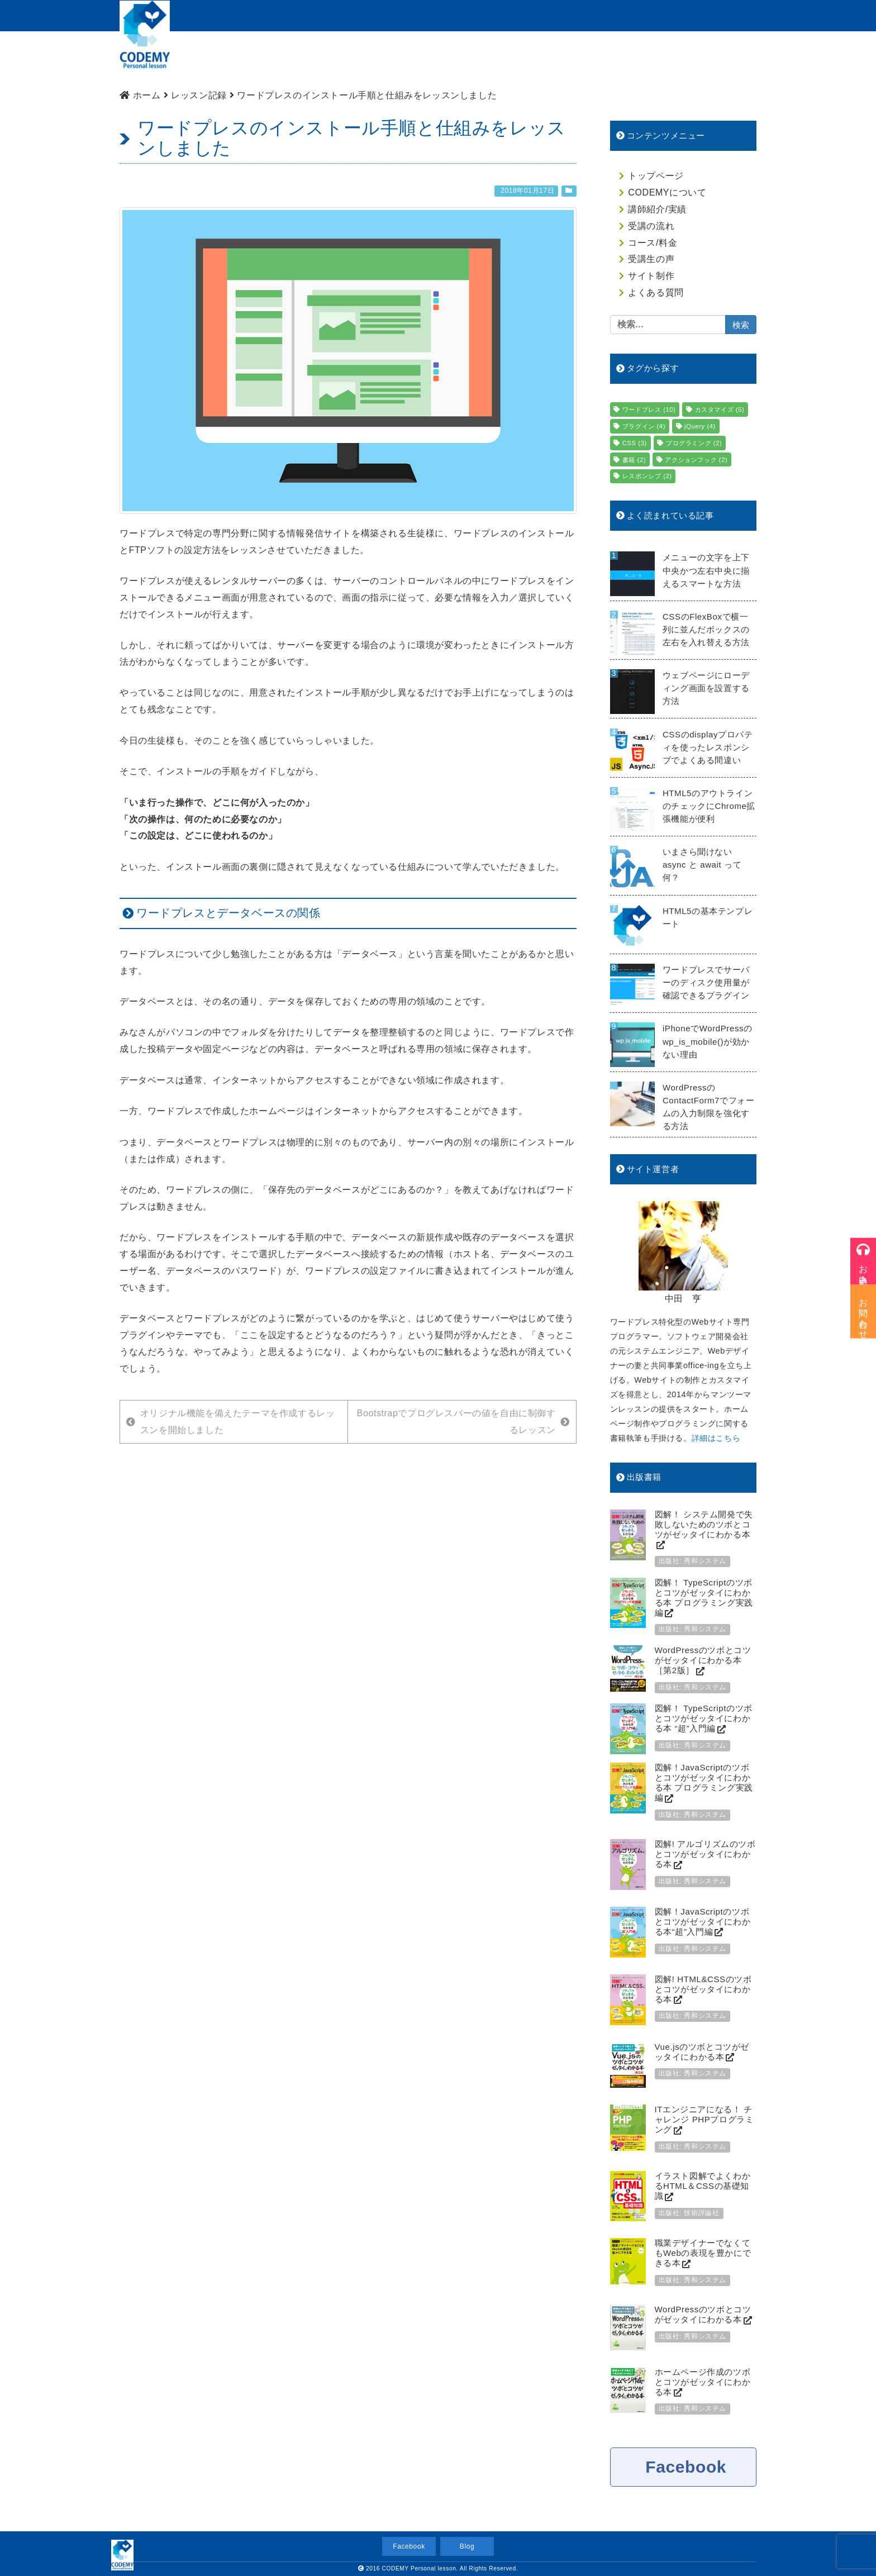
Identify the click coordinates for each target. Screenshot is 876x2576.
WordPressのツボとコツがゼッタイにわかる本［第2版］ (703, 1660)
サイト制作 (650, 59)
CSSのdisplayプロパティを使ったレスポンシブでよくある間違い (708, 747)
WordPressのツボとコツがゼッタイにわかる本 (703, 2314)
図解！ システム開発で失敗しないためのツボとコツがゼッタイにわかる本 (704, 1524)
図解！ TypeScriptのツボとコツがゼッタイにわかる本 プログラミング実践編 (704, 1597)
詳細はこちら (716, 1438)
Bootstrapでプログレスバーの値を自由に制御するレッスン (463, 1421)
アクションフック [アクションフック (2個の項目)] (696, 459)
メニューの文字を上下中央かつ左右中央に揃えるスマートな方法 (706, 570)
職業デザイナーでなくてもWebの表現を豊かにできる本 (703, 2253)
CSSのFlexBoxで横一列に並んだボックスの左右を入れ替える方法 (706, 629)
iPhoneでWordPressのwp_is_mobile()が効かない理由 (708, 1041)
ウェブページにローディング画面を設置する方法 (706, 688)
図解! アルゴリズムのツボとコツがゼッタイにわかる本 (705, 1854)
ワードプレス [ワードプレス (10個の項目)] (649, 409)
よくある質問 (719, 59)
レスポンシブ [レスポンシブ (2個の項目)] (647, 476)
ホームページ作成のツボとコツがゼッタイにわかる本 (703, 2382)
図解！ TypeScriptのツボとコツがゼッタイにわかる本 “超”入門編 (704, 1718)
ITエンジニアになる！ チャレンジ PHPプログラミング (704, 2119)
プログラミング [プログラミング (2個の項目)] (694, 443)
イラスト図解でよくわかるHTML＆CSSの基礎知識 (703, 2186)
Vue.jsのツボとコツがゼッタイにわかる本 (702, 2051)
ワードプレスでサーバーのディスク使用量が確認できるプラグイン (706, 982)
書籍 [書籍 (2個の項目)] (634, 459)
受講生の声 (651, 259)
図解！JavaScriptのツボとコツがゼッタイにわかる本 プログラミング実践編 (704, 1782)
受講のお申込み (645, 15)
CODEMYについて (294, 59)
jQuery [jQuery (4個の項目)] (700, 426)
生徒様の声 (584, 59)
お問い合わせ (722, 15)
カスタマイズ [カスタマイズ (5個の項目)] (720, 409)
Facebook (685, 2467)
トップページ (211, 59)
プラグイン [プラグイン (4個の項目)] (643, 426)
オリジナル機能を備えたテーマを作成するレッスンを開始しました (230, 1421)
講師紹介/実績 (380, 59)
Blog (467, 2546)
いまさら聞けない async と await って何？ (702, 864)
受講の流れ (450, 59)
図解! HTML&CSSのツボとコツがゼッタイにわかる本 (703, 1989)
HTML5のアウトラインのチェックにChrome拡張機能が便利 (709, 805)
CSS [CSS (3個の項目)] (634, 443)
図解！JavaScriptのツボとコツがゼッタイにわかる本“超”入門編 (703, 1921)
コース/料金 (517, 59)
